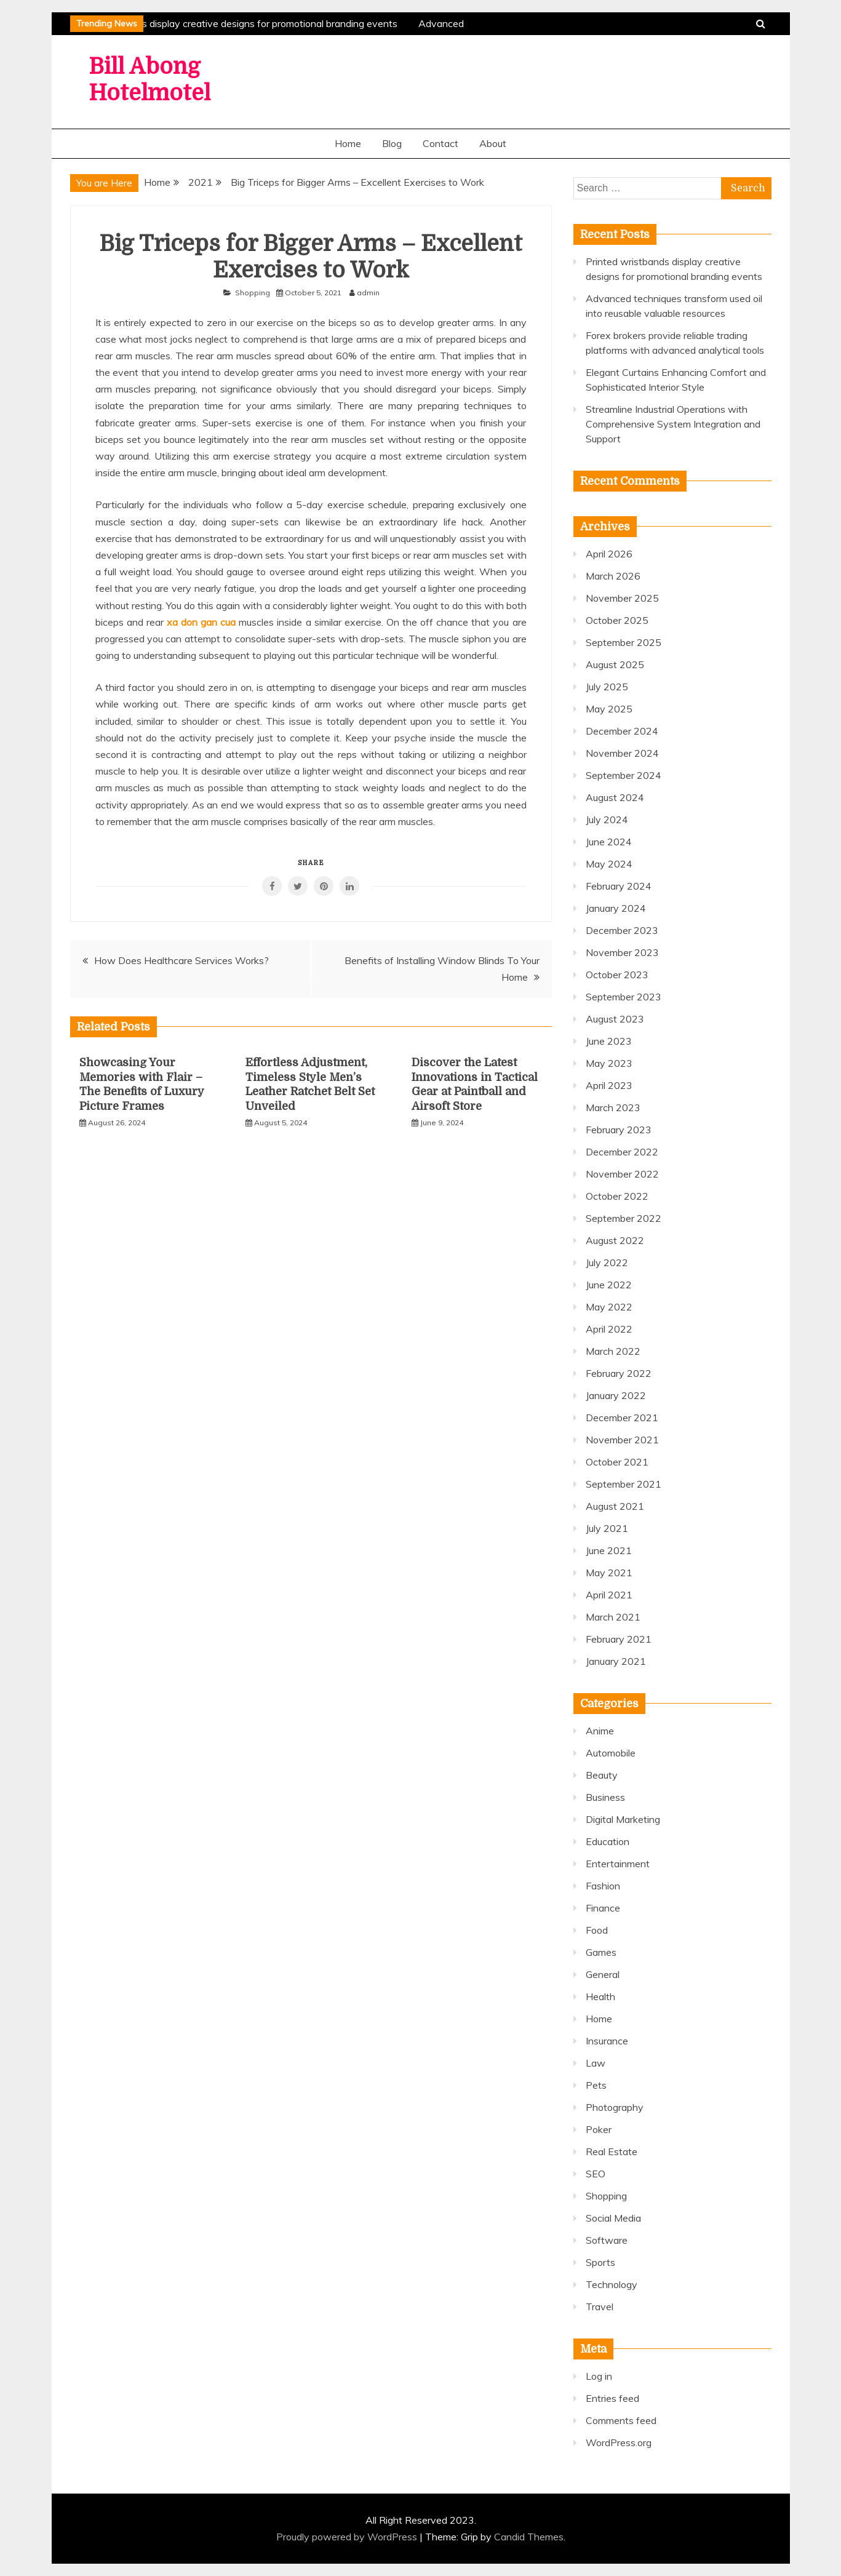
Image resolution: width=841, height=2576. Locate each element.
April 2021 (609, 1595)
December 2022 (622, 1152)
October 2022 (617, 1196)
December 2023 (622, 930)
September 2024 (623, 775)
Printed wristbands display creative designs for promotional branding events (233, 23)
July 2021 (607, 1528)
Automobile (611, 1753)
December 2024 (622, 731)
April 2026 (609, 554)
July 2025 (607, 686)
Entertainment (618, 1863)
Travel (599, 2306)
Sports (600, 2262)
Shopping (252, 292)
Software (607, 2240)
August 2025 (615, 664)
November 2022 (622, 1174)
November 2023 (622, 952)
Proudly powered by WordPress (348, 2536)
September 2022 (623, 1218)
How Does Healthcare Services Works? (181, 960)
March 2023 (613, 1107)
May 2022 (609, 1307)
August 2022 (615, 1240)
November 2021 (622, 1440)
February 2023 (619, 1129)
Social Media (613, 2218)
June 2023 (609, 1041)
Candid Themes (529, 2536)
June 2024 (609, 841)
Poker (599, 2129)
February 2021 (619, 1639)
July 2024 (607, 819)
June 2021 (609, 1550)
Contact (440, 143)
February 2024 (619, 886)
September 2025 (623, 642)
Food (597, 1930)
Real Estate (611, 2151)
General (603, 1974)
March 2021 (613, 1617)
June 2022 (609, 1284)
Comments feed (621, 2420)
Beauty (602, 1775)
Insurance (607, 2041)
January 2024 (616, 908)
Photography (615, 2107)
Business (605, 1797)
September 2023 (623, 997)
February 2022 (619, 1373)
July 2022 (607, 1262)
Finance (603, 1908)
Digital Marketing (623, 1819)
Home (348, 143)
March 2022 (613, 1351)
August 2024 (615, 797)
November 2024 (622, 753)
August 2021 (615, 1506)
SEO (595, 2173)
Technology (611, 2284)
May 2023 (609, 1063)
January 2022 (616, 1395)
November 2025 (622, 598)
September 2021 (623, 1484)
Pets (596, 2085)
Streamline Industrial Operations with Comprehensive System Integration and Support (673, 424)
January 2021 (616, 1661)
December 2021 (622, 1417)
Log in (599, 2376)
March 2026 (613, 576)
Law (595, 2063)
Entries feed (612, 2398)
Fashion (603, 1886)
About (492, 143)
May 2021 (609, 1572)
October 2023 (617, 974)
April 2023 (609, 1085)
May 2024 (609, 864)
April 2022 (609, 1329)
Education (607, 1841)
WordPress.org (619, 2442)
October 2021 (617, 1462)
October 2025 (617, 620)
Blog (392, 143)
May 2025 (609, 709)
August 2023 (615, 1019)
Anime (600, 1731)
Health (600, 1996)
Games (601, 1952)
